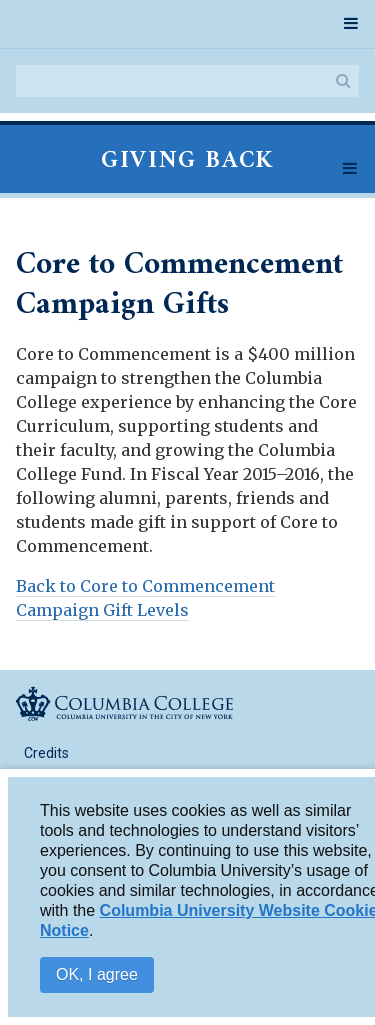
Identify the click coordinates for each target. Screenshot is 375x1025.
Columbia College (124, 703)
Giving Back (187, 161)
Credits (46, 753)
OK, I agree (97, 978)
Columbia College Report (124, 21)
